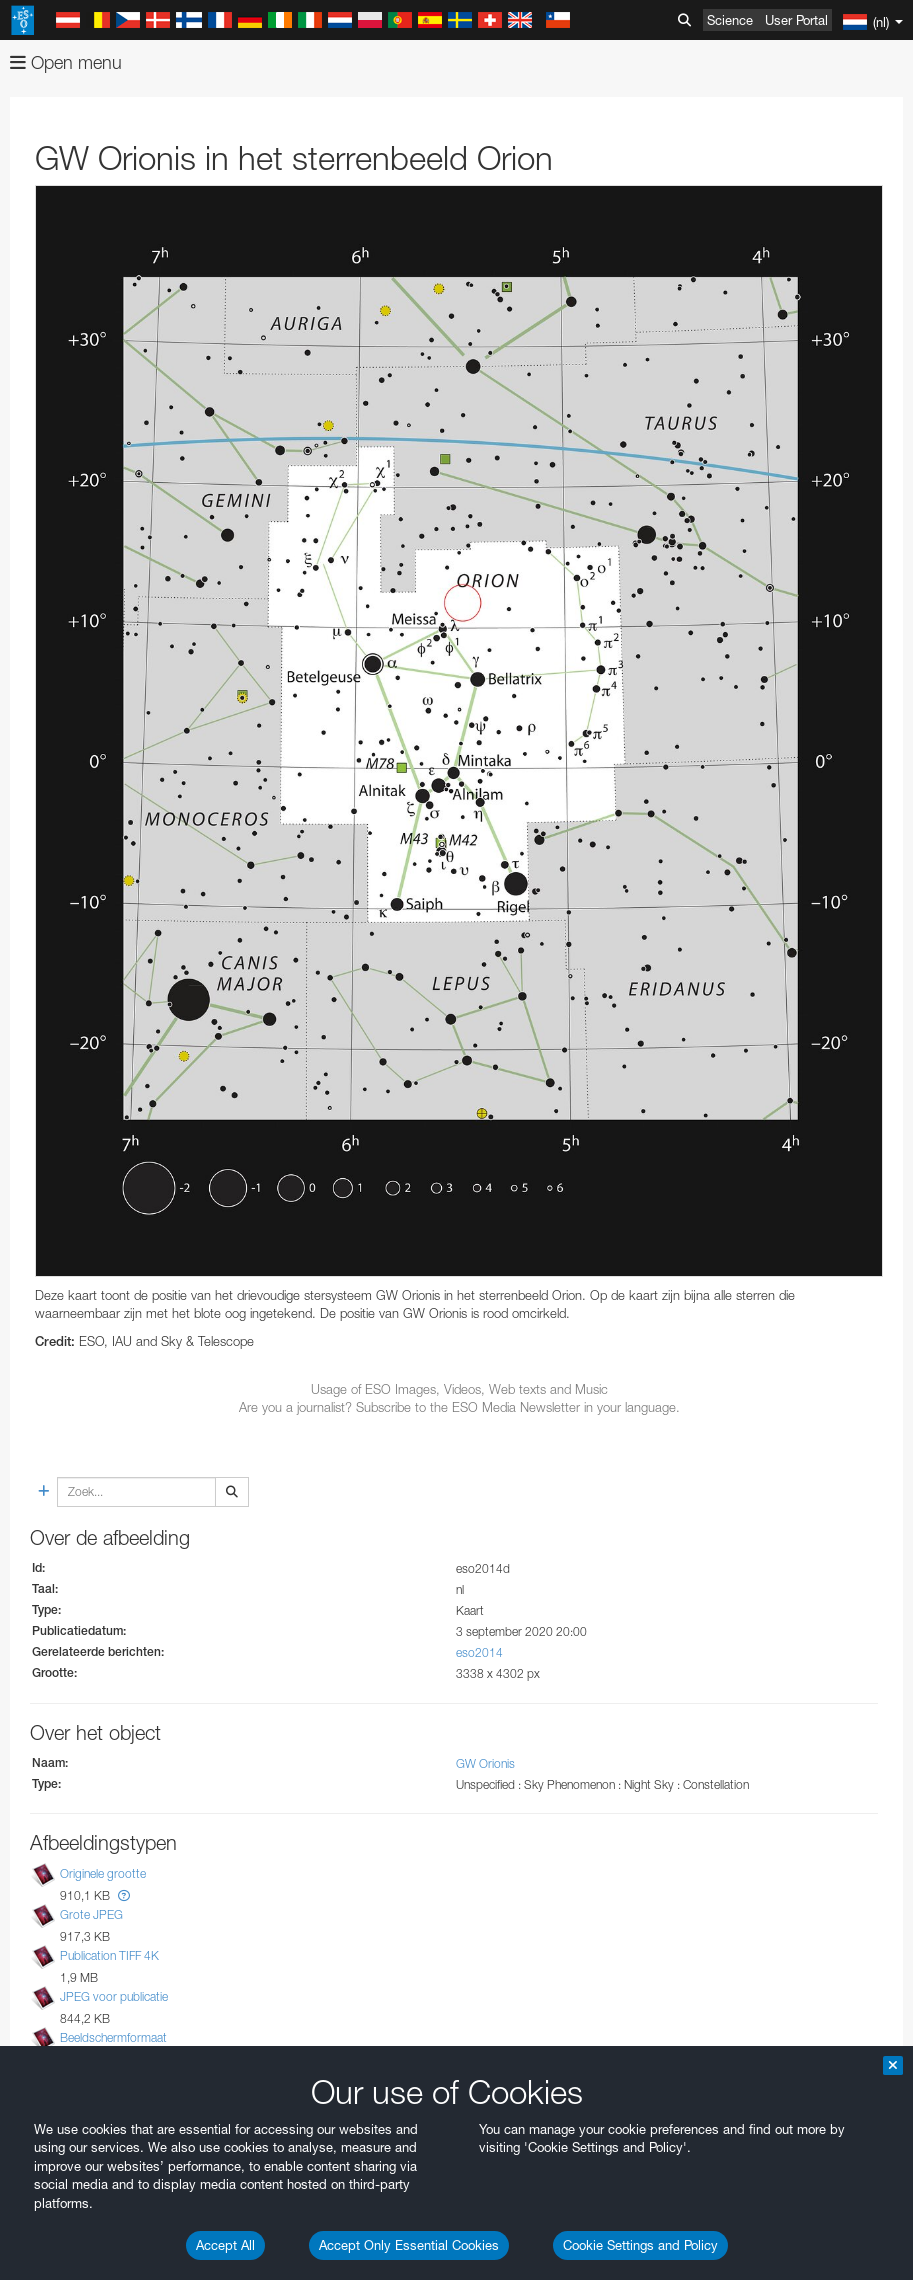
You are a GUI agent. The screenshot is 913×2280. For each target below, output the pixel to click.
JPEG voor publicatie (114, 1996)
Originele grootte (103, 1873)
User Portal (796, 20)
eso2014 (479, 1652)
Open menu (66, 62)
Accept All (225, 2245)
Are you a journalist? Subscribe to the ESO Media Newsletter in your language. (459, 1407)
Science (730, 20)
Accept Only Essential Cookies (409, 2245)
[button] (124, 1895)
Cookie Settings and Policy (640, 2245)
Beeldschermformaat (113, 2037)
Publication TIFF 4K (109, 1955)
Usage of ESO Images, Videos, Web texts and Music (459, 1389)
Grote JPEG (91, 1914)
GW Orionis (485, 1763)
